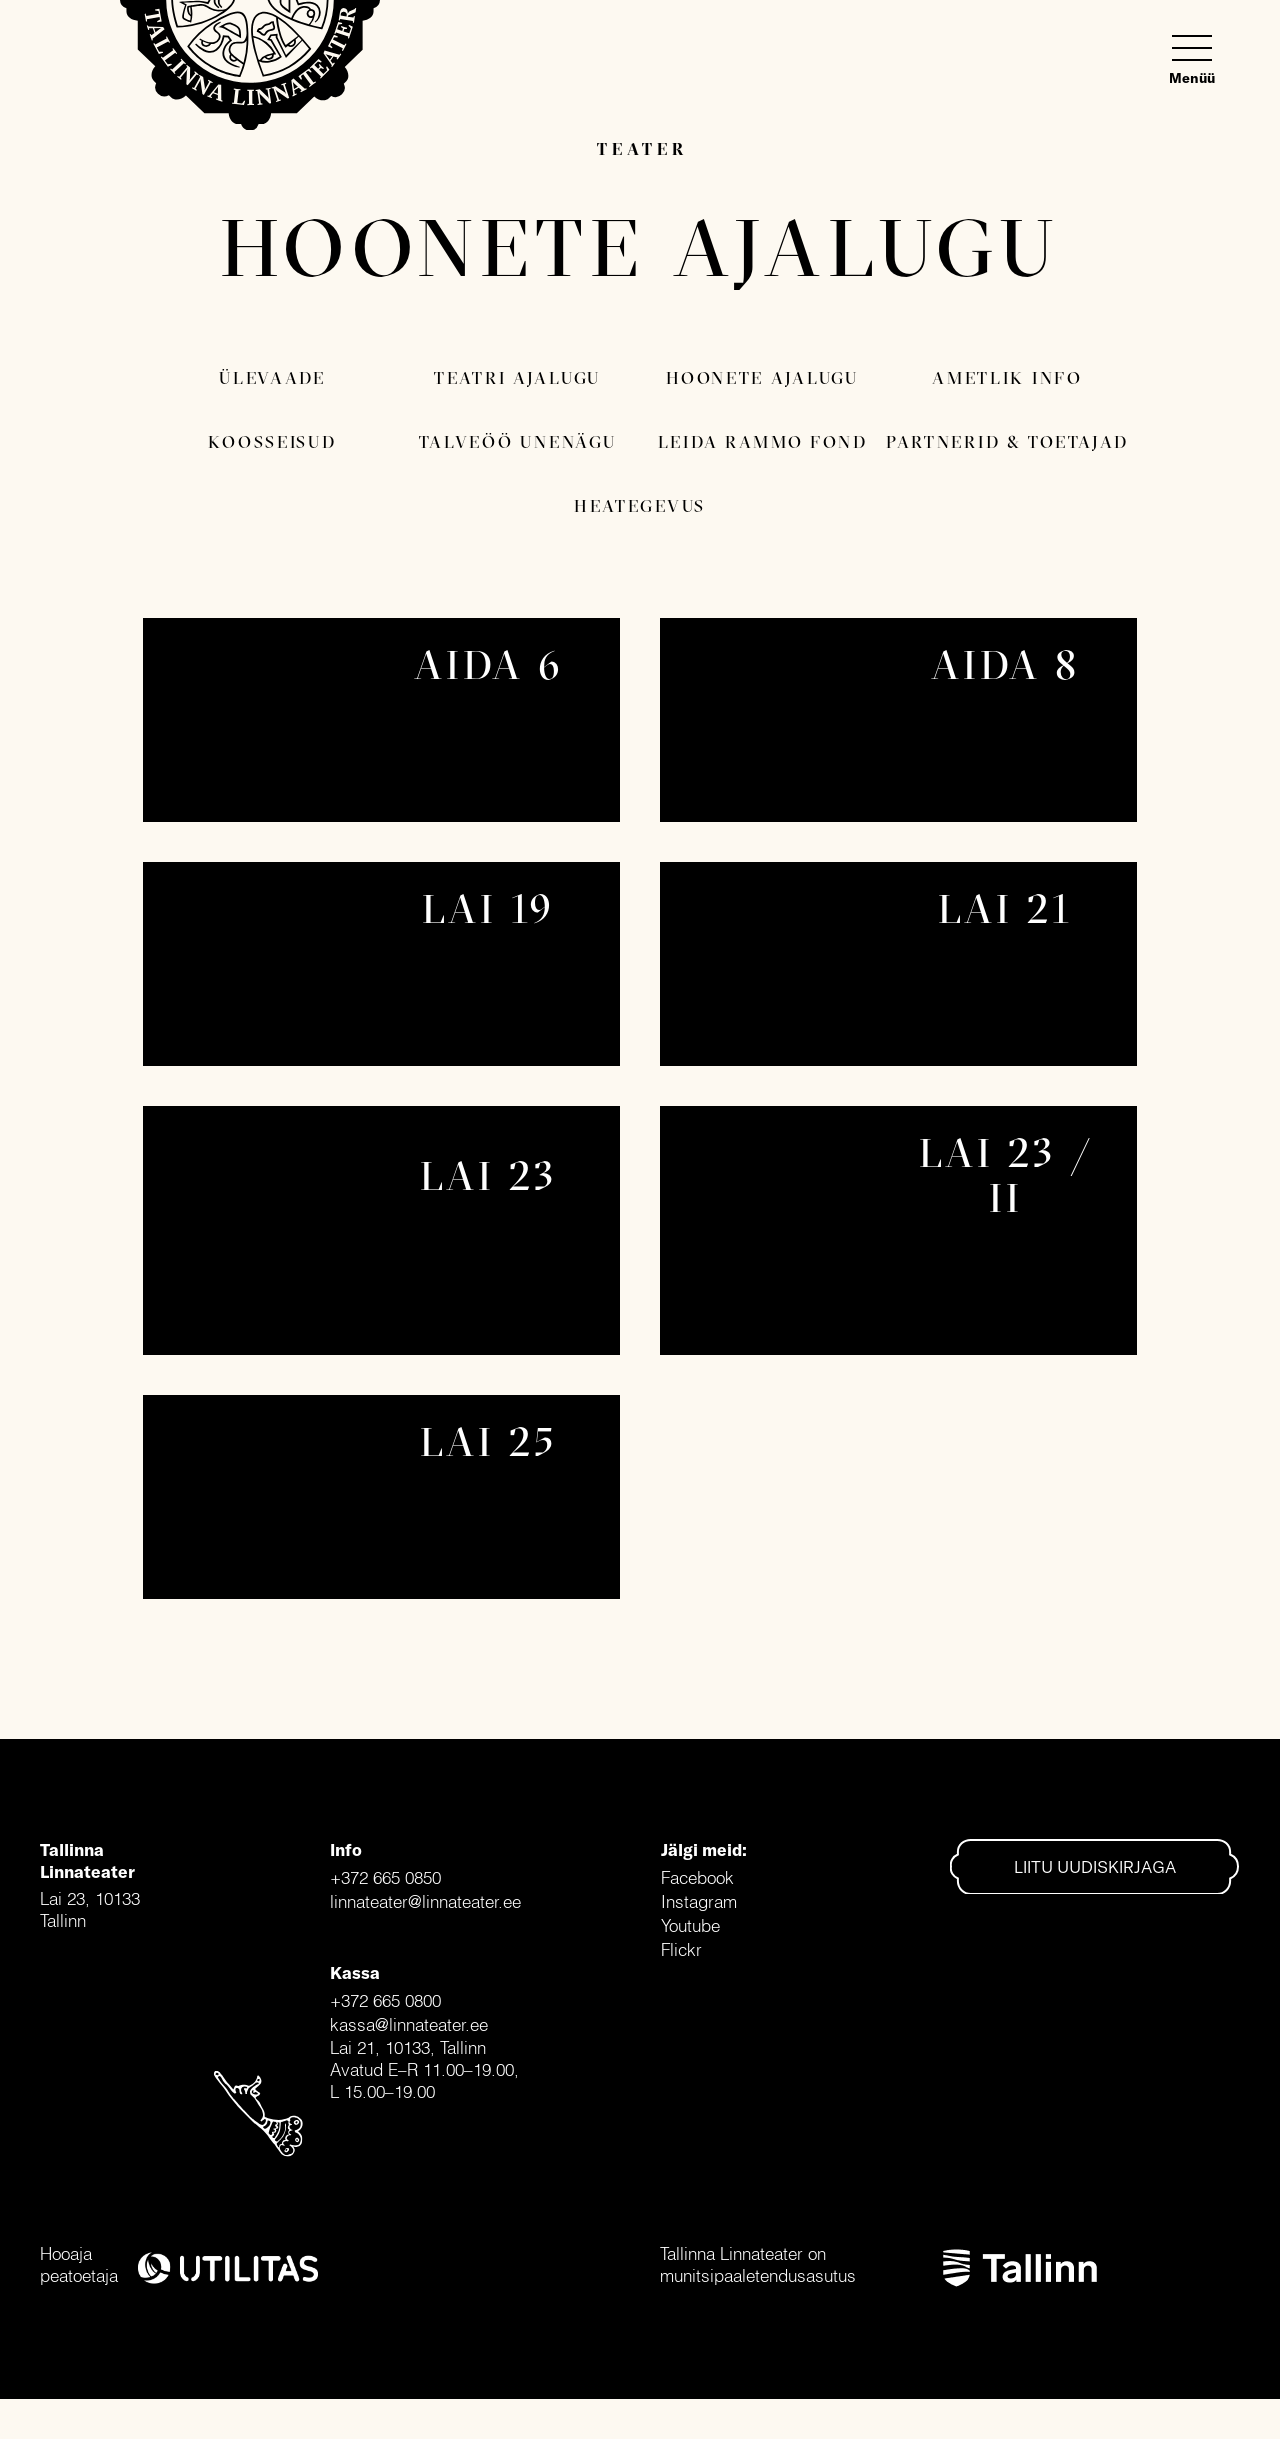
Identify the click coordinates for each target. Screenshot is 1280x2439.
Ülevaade (272, 377)
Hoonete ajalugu (762, 377)
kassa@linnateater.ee (409, 2024)
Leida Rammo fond (763, 441)
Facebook (697, 1877)
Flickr (681, 1949)
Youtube (690, 1925)
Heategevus (640, 505)
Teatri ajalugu (517, 377)
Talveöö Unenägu (518, 441)
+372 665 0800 (385, 2000)
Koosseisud (272, 441)
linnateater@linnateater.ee (425, 1901)
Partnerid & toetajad (1007, 441)
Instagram (699, 1901)
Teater (642, 148)
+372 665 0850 (385, 1877)
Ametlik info (1007, 377)
